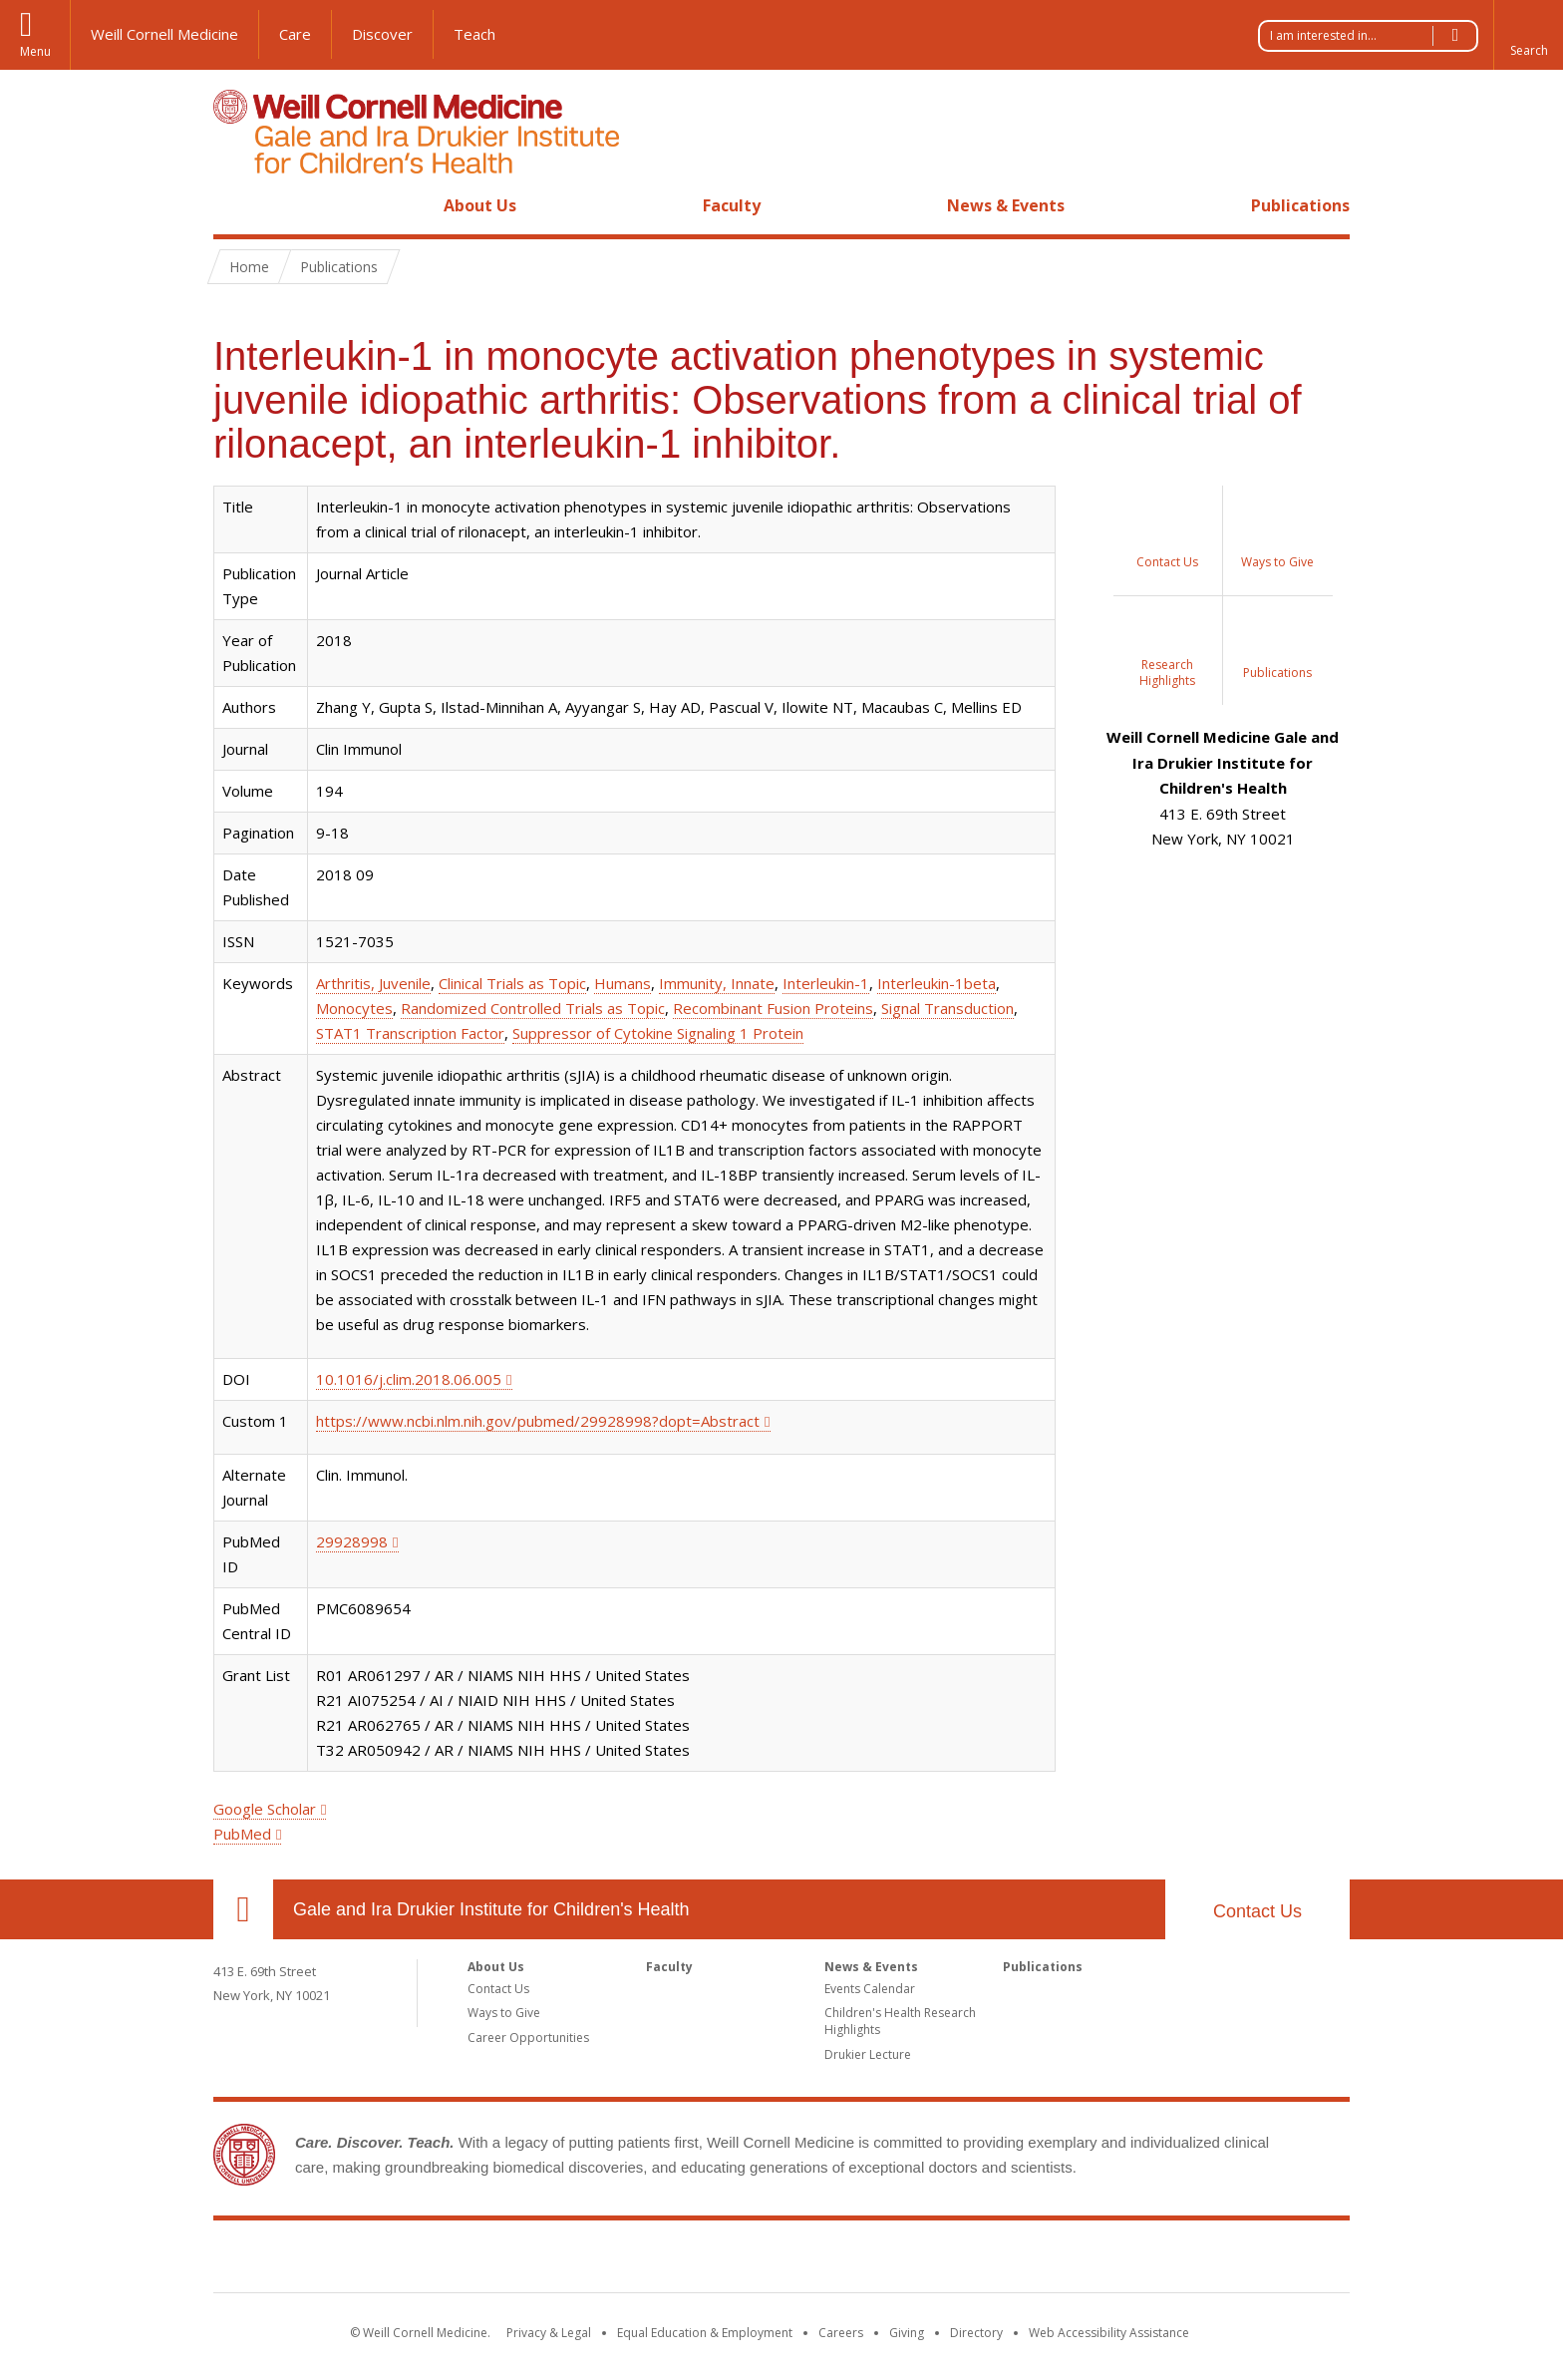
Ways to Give (504, 2012)
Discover (382, 34)
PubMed (242, 1834)
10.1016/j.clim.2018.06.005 (408, 1379)
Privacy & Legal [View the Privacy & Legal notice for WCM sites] (548, 2332)
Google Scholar (264, 1809)
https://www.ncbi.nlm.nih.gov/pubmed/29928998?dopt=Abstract (538, 1421)
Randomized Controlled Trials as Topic (533, 1008)
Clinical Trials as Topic (512, 983)
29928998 (352, 1541)
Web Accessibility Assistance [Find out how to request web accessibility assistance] (1109, 2332)
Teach (474, 34)
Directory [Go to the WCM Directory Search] (976, 2332)
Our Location (243, 1909)
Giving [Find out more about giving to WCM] (906, 2332)
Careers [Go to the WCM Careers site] (840, 2332)
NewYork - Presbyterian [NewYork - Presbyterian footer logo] (948, 2260)
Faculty (732, 205)
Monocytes (354, 1008)
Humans (622, 983)
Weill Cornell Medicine (164, 34)
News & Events (1006, 205)
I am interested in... (1373, 36)
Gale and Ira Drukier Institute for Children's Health (491, 1909)
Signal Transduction (947, 1008)
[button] (1528, 35)
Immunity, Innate (717, 983)
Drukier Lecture (867, 2054)
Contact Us (1257, 1911)
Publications (1300, 205)
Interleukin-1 (825, 983)
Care (295, 34)
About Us (480, 205)
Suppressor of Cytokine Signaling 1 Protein (657, 1033)
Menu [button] (35, 51)
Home (235, 205)
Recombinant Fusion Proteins (773, 1008)
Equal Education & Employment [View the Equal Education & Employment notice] (704, 2332)
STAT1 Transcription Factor (410, 1033)
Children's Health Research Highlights (900, 2021)
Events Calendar (869, 1988)
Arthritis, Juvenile (373, 983)
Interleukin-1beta (936, 983)
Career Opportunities (528, 2037)
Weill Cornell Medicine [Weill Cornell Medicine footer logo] (636, 2260)
